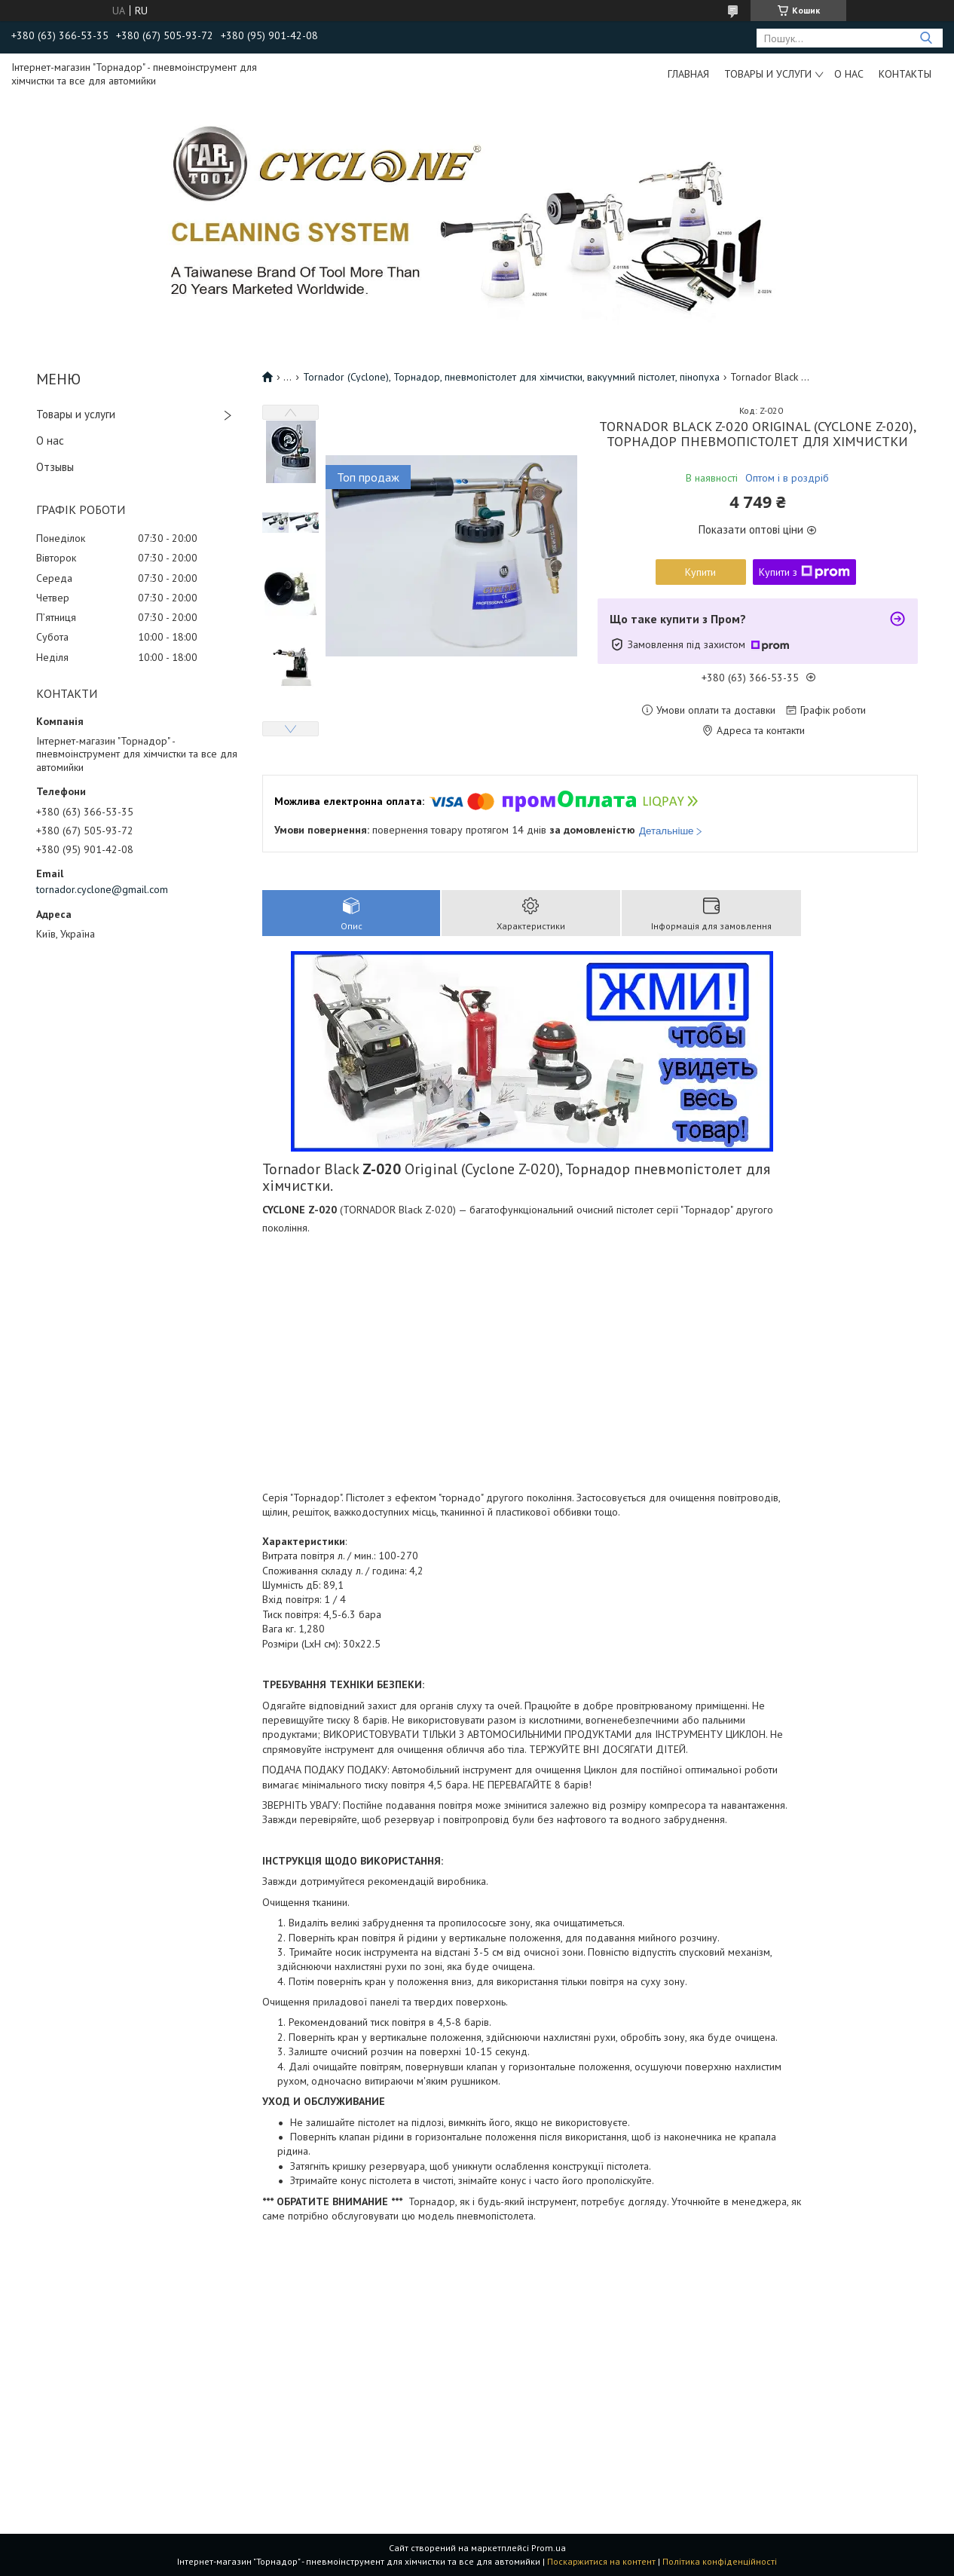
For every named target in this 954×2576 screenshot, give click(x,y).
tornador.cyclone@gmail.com (102, 889)
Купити (700, 572)
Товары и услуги (768, 74)
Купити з (804, 572)
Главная (688, 74)
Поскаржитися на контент (601, 2561)
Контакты (905, 74)
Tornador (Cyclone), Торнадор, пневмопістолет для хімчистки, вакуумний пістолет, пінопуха (511, 377)
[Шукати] (926, 38)
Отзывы (55, 467)
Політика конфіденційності (719, 2561)
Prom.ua (548, 2547)
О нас (849, 74)
